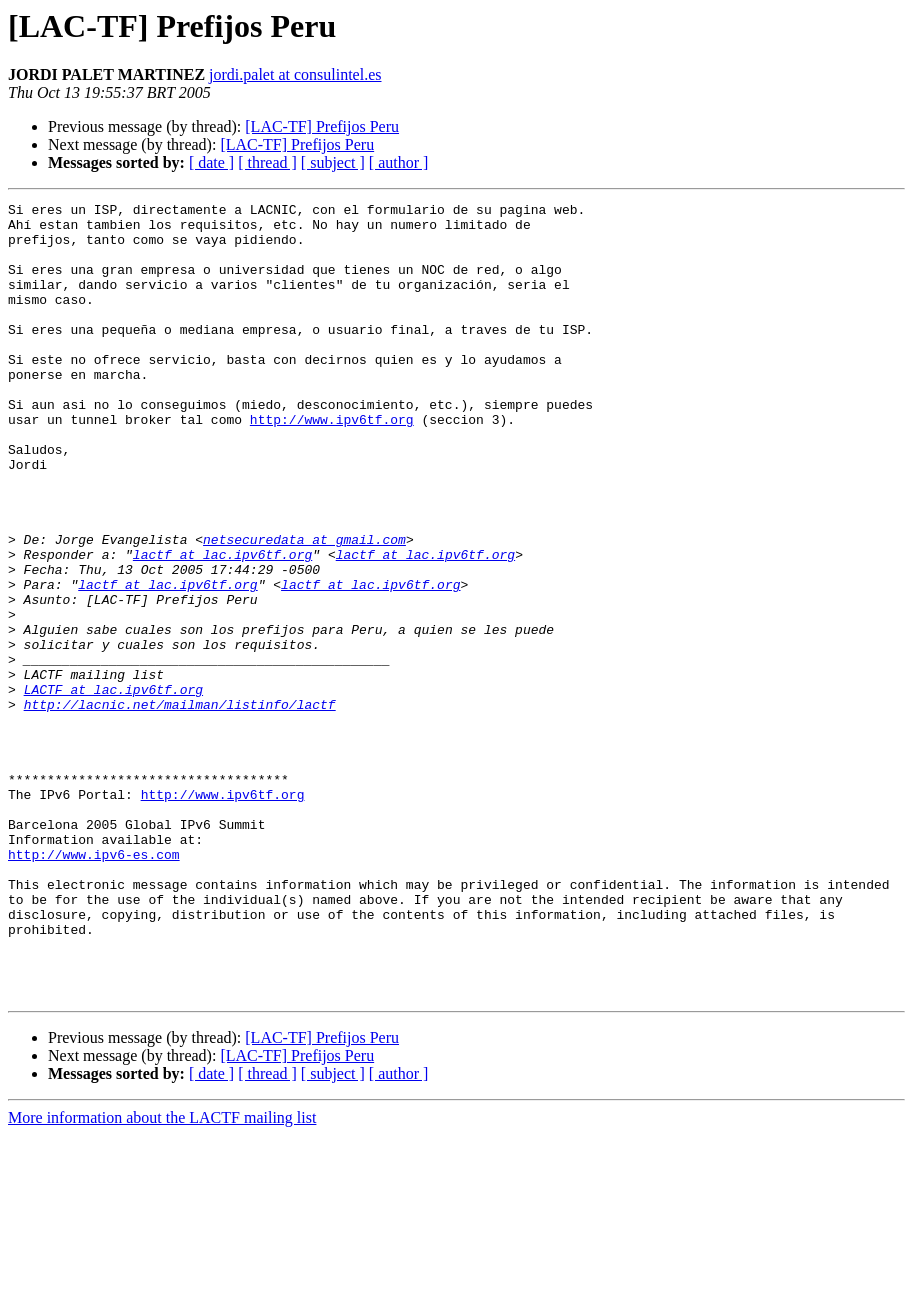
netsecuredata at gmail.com (304, 608)
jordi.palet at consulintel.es (295, 74)
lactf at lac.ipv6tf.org (222, 626)
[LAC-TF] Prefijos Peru (322, 126)
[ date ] (211, 162)
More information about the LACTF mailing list (162, 1276)
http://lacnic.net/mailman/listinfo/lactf (180, 806)
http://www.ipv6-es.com (94, 986)
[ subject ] (333, 162)
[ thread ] (267, 162)
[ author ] (399, 162)
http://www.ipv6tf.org (332, 464)
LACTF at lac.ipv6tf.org (113, 788)
